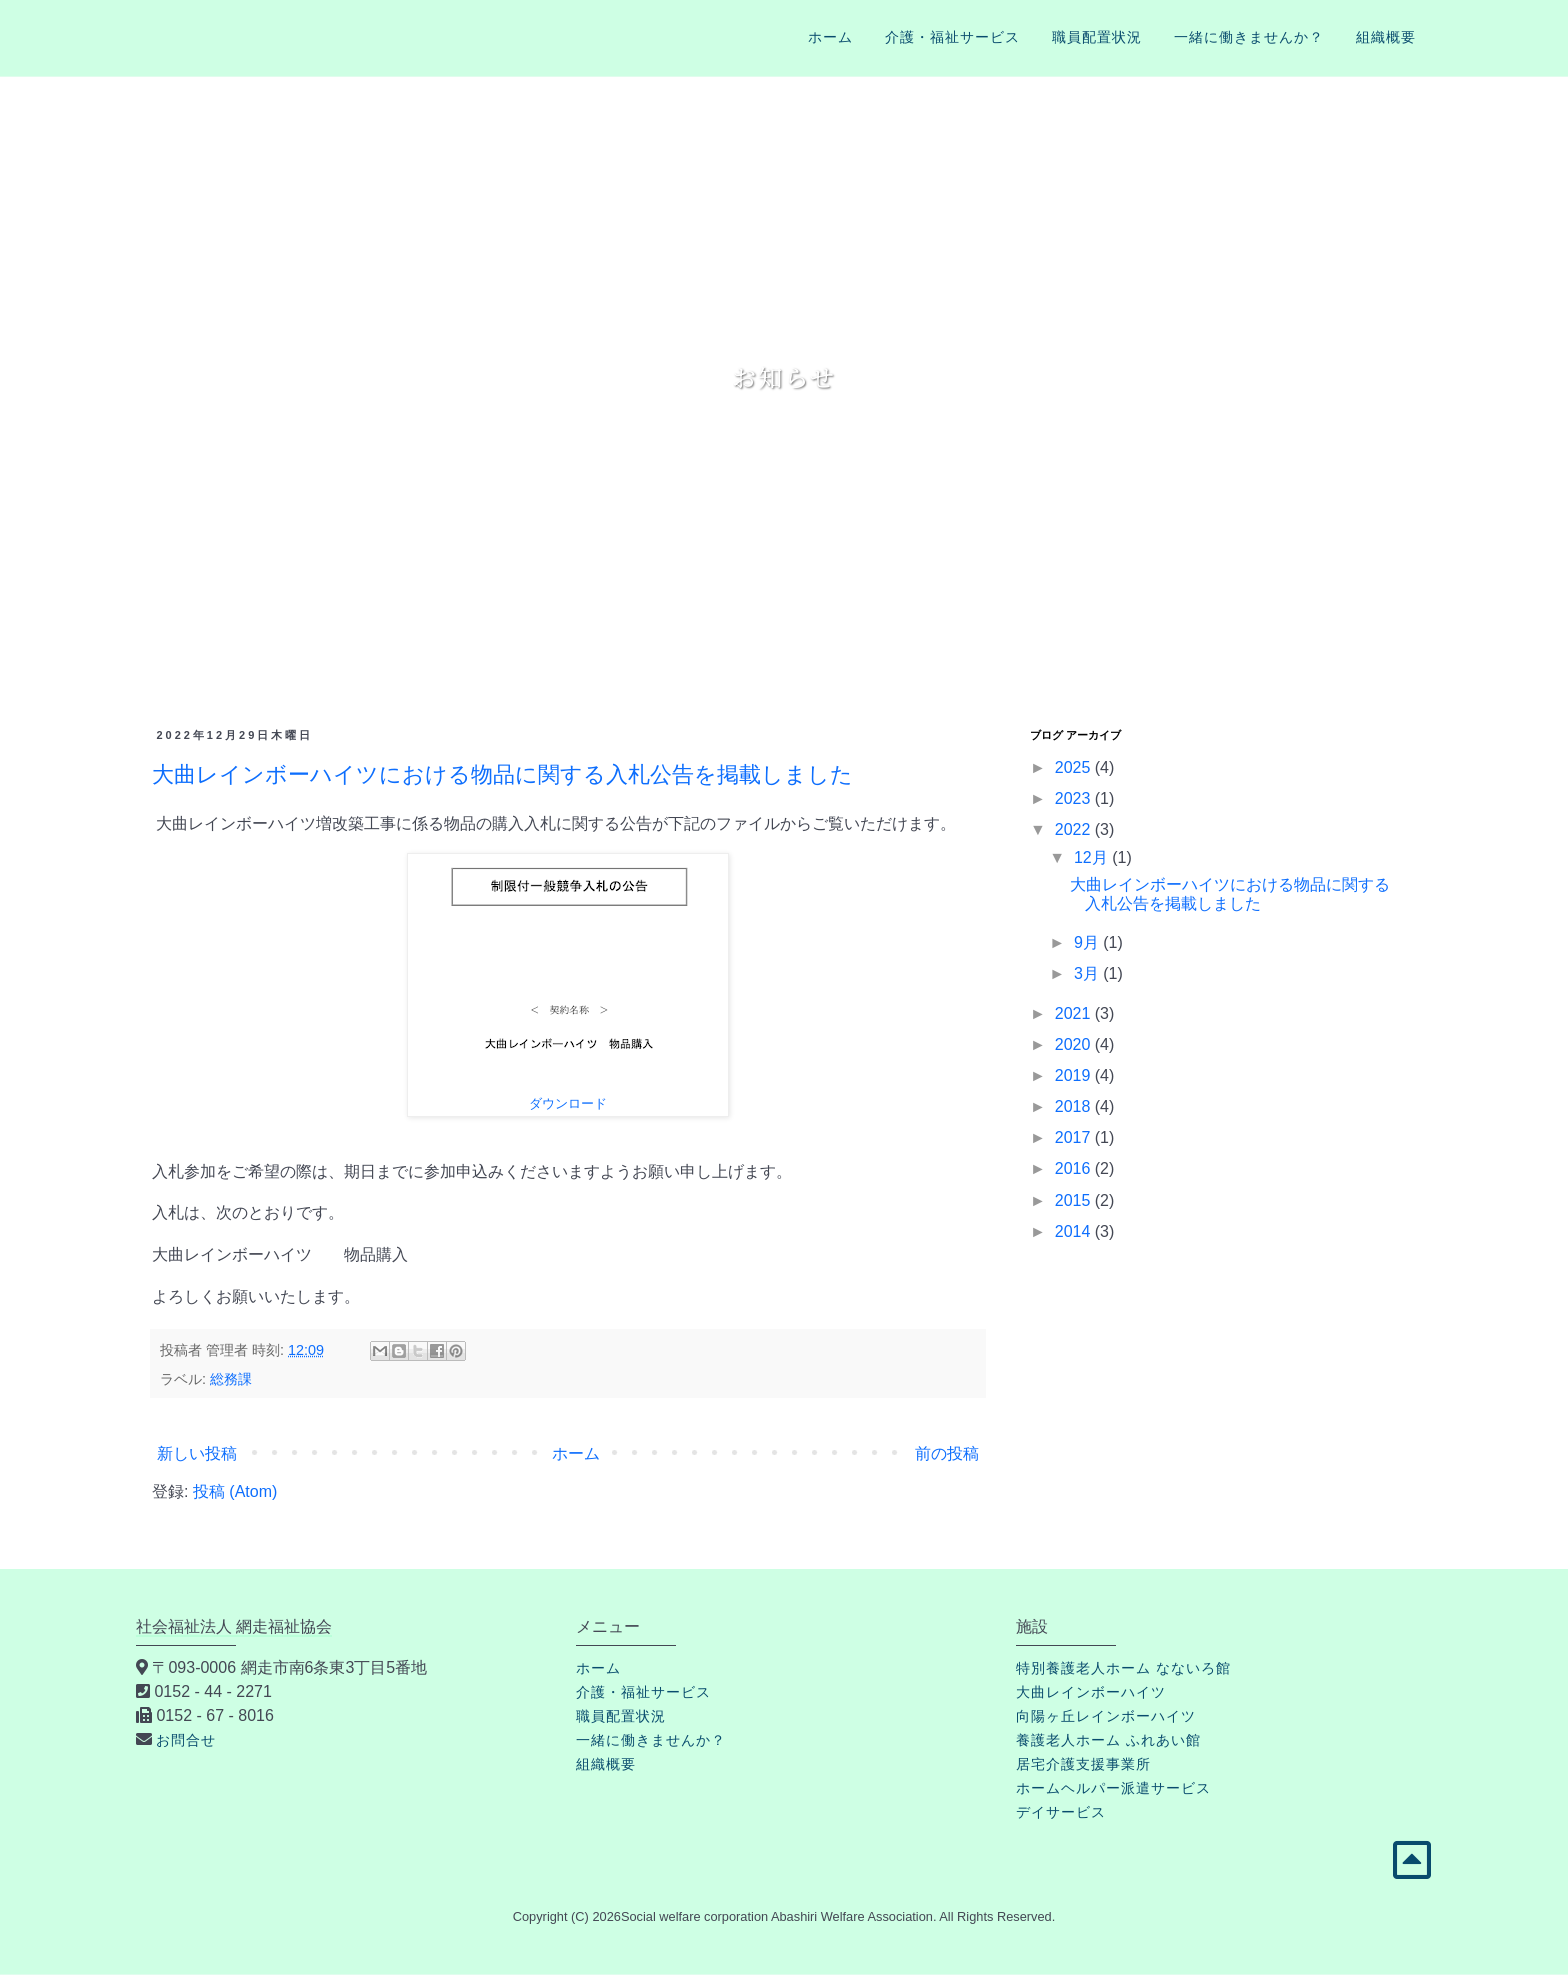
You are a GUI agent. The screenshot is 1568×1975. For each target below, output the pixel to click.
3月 (1088, 973)
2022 (1075, 829)
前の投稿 (947, 1453)
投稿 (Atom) (235, 1491)
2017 (1075, 1137)
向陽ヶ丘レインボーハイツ (1106, 1716)
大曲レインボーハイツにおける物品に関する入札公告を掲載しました (502, 774)
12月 (1093, 857)
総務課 (231, 1379)
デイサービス (1061, 1812)
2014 (1075, 1231)
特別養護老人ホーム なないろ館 (1123, 1668)
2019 (1075, 1075)
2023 (1075, 798)
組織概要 (1386, 37)
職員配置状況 (1097, 37)
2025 (1075, 767)
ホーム (830, 37)
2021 (1075, 1013)
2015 (1075, 1200)
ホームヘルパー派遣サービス (1113, 1788)
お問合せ (186, 1740)
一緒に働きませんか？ (1249, 37)
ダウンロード (568, 1103)
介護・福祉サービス (952, 37)
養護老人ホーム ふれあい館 (1108, 1740)
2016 (1075, 1168)
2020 (1075, 1044)
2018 (1075, 1106)
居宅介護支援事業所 (1083, 1764)
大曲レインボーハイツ (1091, 1692)
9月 (1088, 942)
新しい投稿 (197, 1453)
